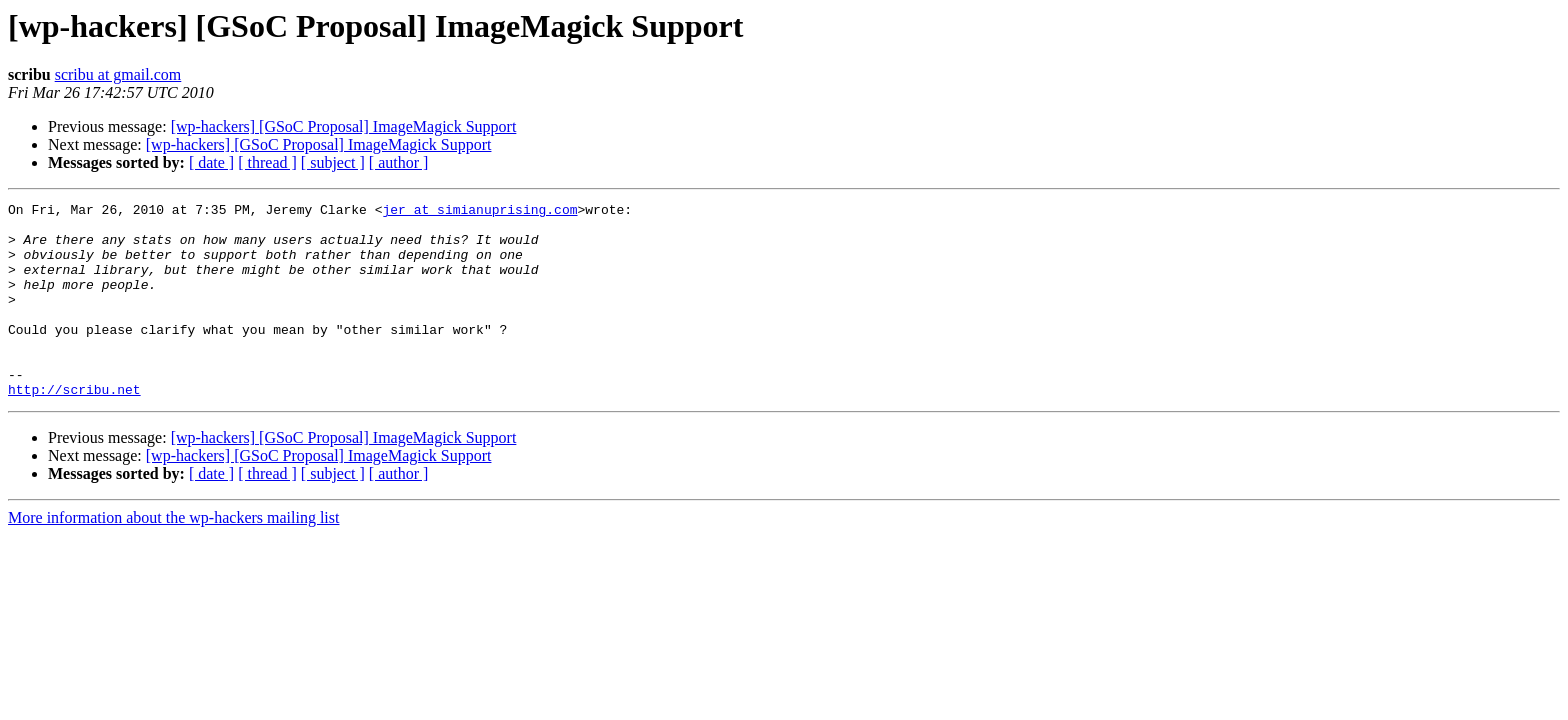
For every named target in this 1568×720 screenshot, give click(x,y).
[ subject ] (333, 162)
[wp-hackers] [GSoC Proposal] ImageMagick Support (344, 126)
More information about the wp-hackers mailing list (173, 556)
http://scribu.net (74, 428)
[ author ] (399, 162)
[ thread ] (267, 162)
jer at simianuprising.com (479, 212)
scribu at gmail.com (118, 74)
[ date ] (211, 162)
